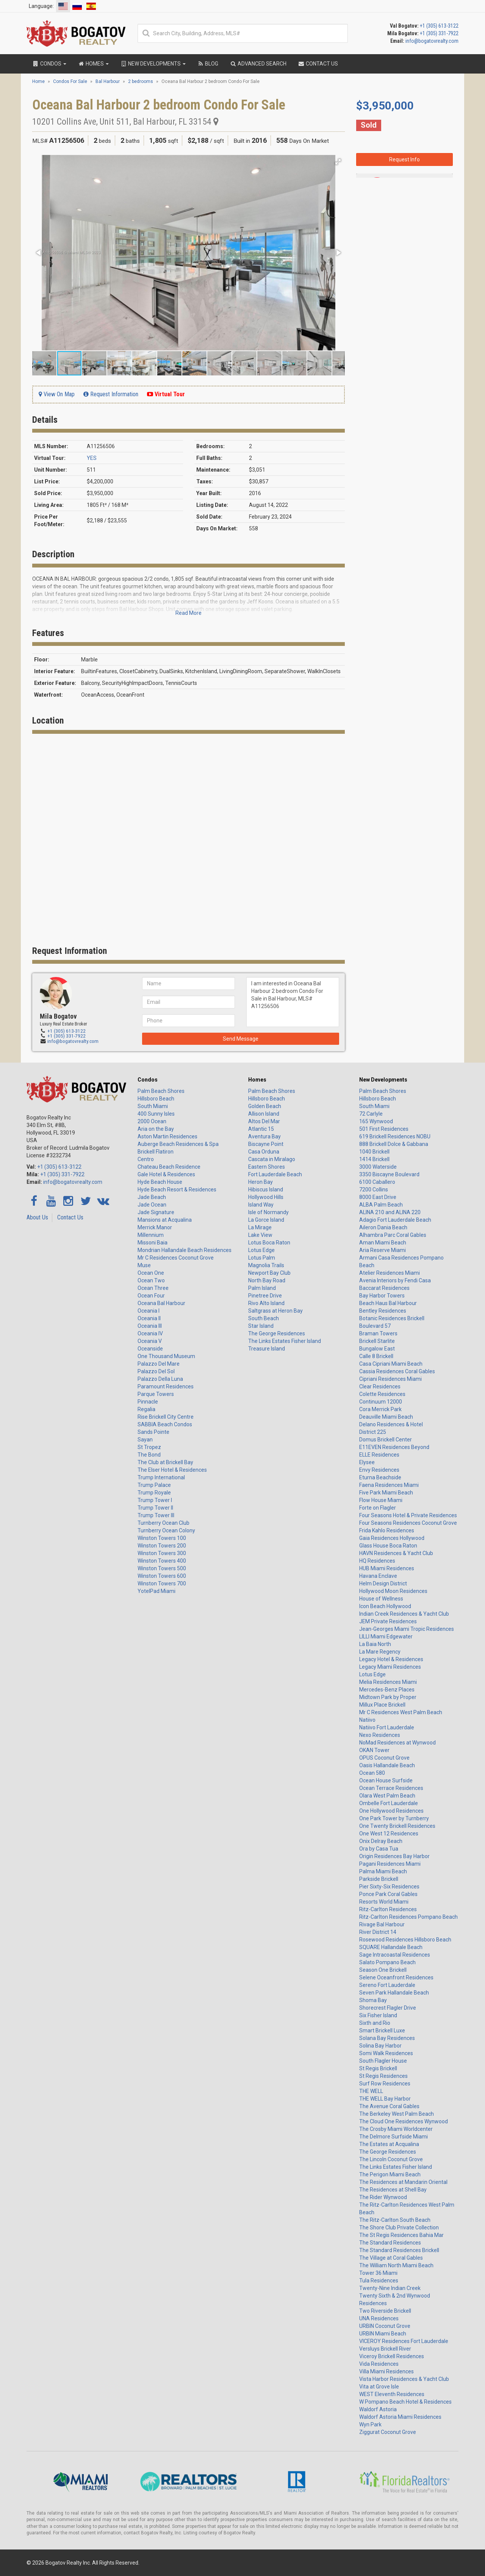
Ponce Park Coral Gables (388, 1894)
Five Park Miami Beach (386, 1493)
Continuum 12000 (380, 1402)
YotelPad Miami (156, 1591)
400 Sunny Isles (156, 1114)
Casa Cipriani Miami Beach (390, 1364)
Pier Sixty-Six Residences (389, 1887)
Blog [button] (207, 64)
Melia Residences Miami (388, 1682)
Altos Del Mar (264, 1121)
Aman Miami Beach (382, 1243)
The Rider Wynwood (383, 2197)
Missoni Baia (152, 1243)
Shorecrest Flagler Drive (387, 2008)
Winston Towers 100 (162, 1538)
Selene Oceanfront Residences (396, 1977)
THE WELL (371, 2091)
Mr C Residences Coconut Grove (176, 1258)
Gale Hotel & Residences (166, 1174)
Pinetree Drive (265, 1296)
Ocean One (151, 1273)
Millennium (151, 1235)
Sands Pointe (153, 1432)
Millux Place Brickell (382, 1705)
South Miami (153, 1106)
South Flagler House (383, 2061)
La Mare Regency (380, 1652)
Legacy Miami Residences (390, 1667)
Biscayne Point (265, 1144)
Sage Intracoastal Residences (394, 1955)
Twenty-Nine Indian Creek (390, 2288)
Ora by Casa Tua (378, 1849)
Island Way (261, 1205)
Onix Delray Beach (380, 1841)
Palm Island (262, 1288)
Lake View (260, 1235)
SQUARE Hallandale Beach (390, 1947)
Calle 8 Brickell (376, 1356)
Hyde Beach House (160, 1182)
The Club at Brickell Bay (165, 1462)
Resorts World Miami (383, 1902)
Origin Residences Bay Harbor (394, 1856)
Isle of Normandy (268, 1212)
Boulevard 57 (375, 1326)
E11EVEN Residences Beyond (394, 1447)
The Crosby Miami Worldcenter (396, 2129)
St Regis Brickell (378, 2068)
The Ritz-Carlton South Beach (394, 2220)
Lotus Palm (261, 1258)
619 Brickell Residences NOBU (394, 1136)
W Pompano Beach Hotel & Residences (405, 2402)
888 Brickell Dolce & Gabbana (393, 1144)
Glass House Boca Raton (388, 1546)
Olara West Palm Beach (387, 1796)
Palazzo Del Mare (159, 1364)
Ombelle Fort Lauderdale (388, 1803)
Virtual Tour (166, 394)
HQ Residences (377, 1561)
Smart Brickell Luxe (382, 2030)
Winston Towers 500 (162, 1568)
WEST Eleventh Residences (391, 2394)
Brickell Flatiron (156, 1152)
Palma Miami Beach (383, 1871)
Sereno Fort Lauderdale (387, 1985)
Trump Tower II (155, 1508)
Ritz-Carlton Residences (388, 1909)
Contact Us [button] (318, 64)
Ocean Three (153, 1288)
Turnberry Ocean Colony (166, 1530)
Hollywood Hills (265, 1197)
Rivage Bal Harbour (382, 1924)
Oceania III (150, 1326)
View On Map (57, 394)
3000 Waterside (378, 1167)
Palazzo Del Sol (156, 1371)
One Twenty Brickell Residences (397, 1826)
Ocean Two (151, 1280)
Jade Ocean (152, 1205)
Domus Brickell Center (385, 1439)
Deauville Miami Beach (386, 1417)
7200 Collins (373, 1189)
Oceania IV (150, 1333)
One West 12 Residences (388, 1833)
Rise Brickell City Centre (166, 1417)
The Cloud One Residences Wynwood (403, 2121)
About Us (37, 1217)
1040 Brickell (374, 1152)
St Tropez (149, 1447)
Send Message (404, 300)
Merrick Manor (155, 1227)
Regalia (146, 1409)
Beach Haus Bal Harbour (388, 1303)
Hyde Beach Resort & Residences (177, 1189)
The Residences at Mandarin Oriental (403, 2182)
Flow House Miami (380, 1500)
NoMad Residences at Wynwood (397, 1743)
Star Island (261, 1326)
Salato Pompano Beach (387, 1962)
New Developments (383, 1080)
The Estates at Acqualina (389, 2144)
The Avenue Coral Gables (389, 2106)
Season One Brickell (383, 1970)
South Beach (263, 1318)
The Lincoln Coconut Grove (391, 2159)
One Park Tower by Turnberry (394, 1818)
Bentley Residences (382, 1311)
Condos (148, 1080)
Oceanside (150, 1349)
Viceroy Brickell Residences (391, 2356)
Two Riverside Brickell (385, 2311)
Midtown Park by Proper (387, 1697)
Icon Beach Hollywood (385, 1606)
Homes (257, 1080)
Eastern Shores (266, 1167)
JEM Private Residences (388, 1621)
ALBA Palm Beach (381, 1205)
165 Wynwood (376, 1121)
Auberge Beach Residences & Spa (178, 1144)
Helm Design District (383, 1583)
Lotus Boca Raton (269, 1243)
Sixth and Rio (374, 2023)
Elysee (367, 1462)
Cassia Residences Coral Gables (397, 1371)
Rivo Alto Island (266, 1303)
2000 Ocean (152, 1121)
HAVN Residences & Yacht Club (396, 1553)
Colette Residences (382, 1394)
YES (92, 458)
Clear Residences (380, 1386)
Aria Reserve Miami (382, 1250)
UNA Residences (379, 2318)
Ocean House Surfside (386, 1780)
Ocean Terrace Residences (391, 1788)
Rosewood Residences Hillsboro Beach (405, 1940)
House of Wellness (381, 1599)
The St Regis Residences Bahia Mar (401, 2235)
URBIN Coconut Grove (384, 2326)
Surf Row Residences (384, 2083)
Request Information (110, 394)
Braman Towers (378, 1333)
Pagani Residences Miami (390, 1864)
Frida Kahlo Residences (386, 1530)
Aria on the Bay (156, 1129)
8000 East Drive (377, 1197)
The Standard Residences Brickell (399, 2250)
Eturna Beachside (380, 1477)
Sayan (145, 1439)
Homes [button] (93, 64)
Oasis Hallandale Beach (387, 1765)
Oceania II (149, 1318)
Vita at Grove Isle (379, 2387)
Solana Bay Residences (387, 2038)
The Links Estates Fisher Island (284, 1341)
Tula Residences (378, 2280)
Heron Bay (260, 1182)
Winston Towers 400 (162, 1561)
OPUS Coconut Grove (384, 1758)
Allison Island (263, 1114)
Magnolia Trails (266, 1265)
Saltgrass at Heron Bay (275, 1311)
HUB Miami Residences (386, 1568)
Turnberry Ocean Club (163, 1523)
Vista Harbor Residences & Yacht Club (404, 2379)
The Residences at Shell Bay (393, 2190)
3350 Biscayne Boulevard (389, 1174)
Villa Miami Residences (386, 2371)
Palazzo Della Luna (160, 1379)
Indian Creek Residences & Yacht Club (404, 1614)
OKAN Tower (374, 1750)
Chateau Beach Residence (169, 1167)
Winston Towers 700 (162, 1583)
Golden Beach (264, 1106)
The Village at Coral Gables (391, 2258)
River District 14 (377, 1932)
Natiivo (367, 1720)
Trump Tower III (156, 1515)
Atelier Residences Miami (389, 1273)
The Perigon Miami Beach (390, 2174)
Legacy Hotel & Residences (391, 1659)
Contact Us (70, 1217)
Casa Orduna (263, 1152)
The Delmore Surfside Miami (393, 2137)
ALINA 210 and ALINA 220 (390, 1212)
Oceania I (149, 1311)
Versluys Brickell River (385, 2349)
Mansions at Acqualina (165, 1220)
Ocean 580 (372, 1773)
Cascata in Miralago (271, 1159)
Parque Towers (156, 1394)
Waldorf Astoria (378, 2409)
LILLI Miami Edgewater (386, 1636)
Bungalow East (377, 1349)
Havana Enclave (378, 1576)
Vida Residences (379, 2364)
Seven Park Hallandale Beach (394, 1993)
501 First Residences (383, 1129)
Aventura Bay (264, 1136)
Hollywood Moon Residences (393, 1591)
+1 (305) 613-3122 (439, 26)
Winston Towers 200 (162, 1546)
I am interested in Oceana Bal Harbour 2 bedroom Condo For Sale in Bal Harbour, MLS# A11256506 (404, 269)
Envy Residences (379, 1470)
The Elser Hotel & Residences (172, 1470)
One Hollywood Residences (391, 1811)
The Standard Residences (390, 2243)
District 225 (372, 1432)
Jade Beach (152, 1197)
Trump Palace (154, 1485)
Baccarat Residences (384, 1288)
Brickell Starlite (377, 1341)
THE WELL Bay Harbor (385, 2099)
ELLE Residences (379, 1455)
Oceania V (150, 1341)
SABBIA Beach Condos (165, 1424)
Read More (188, 613)
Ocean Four (151, 1296)
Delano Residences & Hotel (391, 1424)
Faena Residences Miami (389, 1485)
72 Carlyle (371, 1114)
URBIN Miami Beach (382, 2334)
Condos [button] (49, 64)
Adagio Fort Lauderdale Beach (395, 1220)
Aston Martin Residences (167, 1136)
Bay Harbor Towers (382, 1296)
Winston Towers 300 (162, 1553)
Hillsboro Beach (156, 1099)
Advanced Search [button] (258, 64)
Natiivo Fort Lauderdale (386, 1727)
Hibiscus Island (265, 1189)
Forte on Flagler (377, 1508)
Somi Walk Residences (386, 2053)
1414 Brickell (374, 1159)
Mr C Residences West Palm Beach (400, 1712)
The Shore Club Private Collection (399, 2227)
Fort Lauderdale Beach (275, 1174)
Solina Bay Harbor (380, 2046)
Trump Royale (154, 1493)
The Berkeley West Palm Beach (396, 2114)
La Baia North (375, 1644)
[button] (338, 162)
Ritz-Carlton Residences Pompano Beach (408, 1917)
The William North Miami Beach (396, 2265)
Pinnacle (148, 1402)
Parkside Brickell (378, 1879)
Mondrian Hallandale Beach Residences (185, 1250)
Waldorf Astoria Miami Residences (400, 2417)
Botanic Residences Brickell (391, 1318)
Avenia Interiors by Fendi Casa (395, 1280)
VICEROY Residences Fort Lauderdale (403, 2341)
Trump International (161, 1477)
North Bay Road (266, 1280)
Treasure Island (266, 1349)
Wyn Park (370, 2424)
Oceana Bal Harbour (161, 1303)
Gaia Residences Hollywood (391, 1538)
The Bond (149, 1455)
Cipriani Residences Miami (390, 1379)
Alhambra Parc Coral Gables (392, 1235)
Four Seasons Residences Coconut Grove (408, 1523)
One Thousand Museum (166, 1356)
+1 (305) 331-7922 (439, 33)
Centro (146, 1159)
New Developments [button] (153, 64)
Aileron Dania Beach (383, 1227)
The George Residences (276, 1333)
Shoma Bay (373, 2000)
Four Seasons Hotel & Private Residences (408, 1515)
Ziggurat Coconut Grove (387, 2432)
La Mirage (260, 1227)
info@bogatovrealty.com (431, 41)
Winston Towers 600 (162, 1576)
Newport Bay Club (269, 1273)
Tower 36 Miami (378, 2273)
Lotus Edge (261, 1250)
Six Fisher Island (378, 2015)
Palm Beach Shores (161, 1091)
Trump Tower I (155, 1500)
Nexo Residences (379, 1735)
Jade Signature (156, 1212)
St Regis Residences (383, 2076)
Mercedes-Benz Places (387, 1690)
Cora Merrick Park (380, 1409)
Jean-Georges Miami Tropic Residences (406, 1629)
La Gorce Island (266, 1220)
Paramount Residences (166, 1386)
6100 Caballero (377, 1182)
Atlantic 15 (261, 1129)
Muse (144, 1265)
